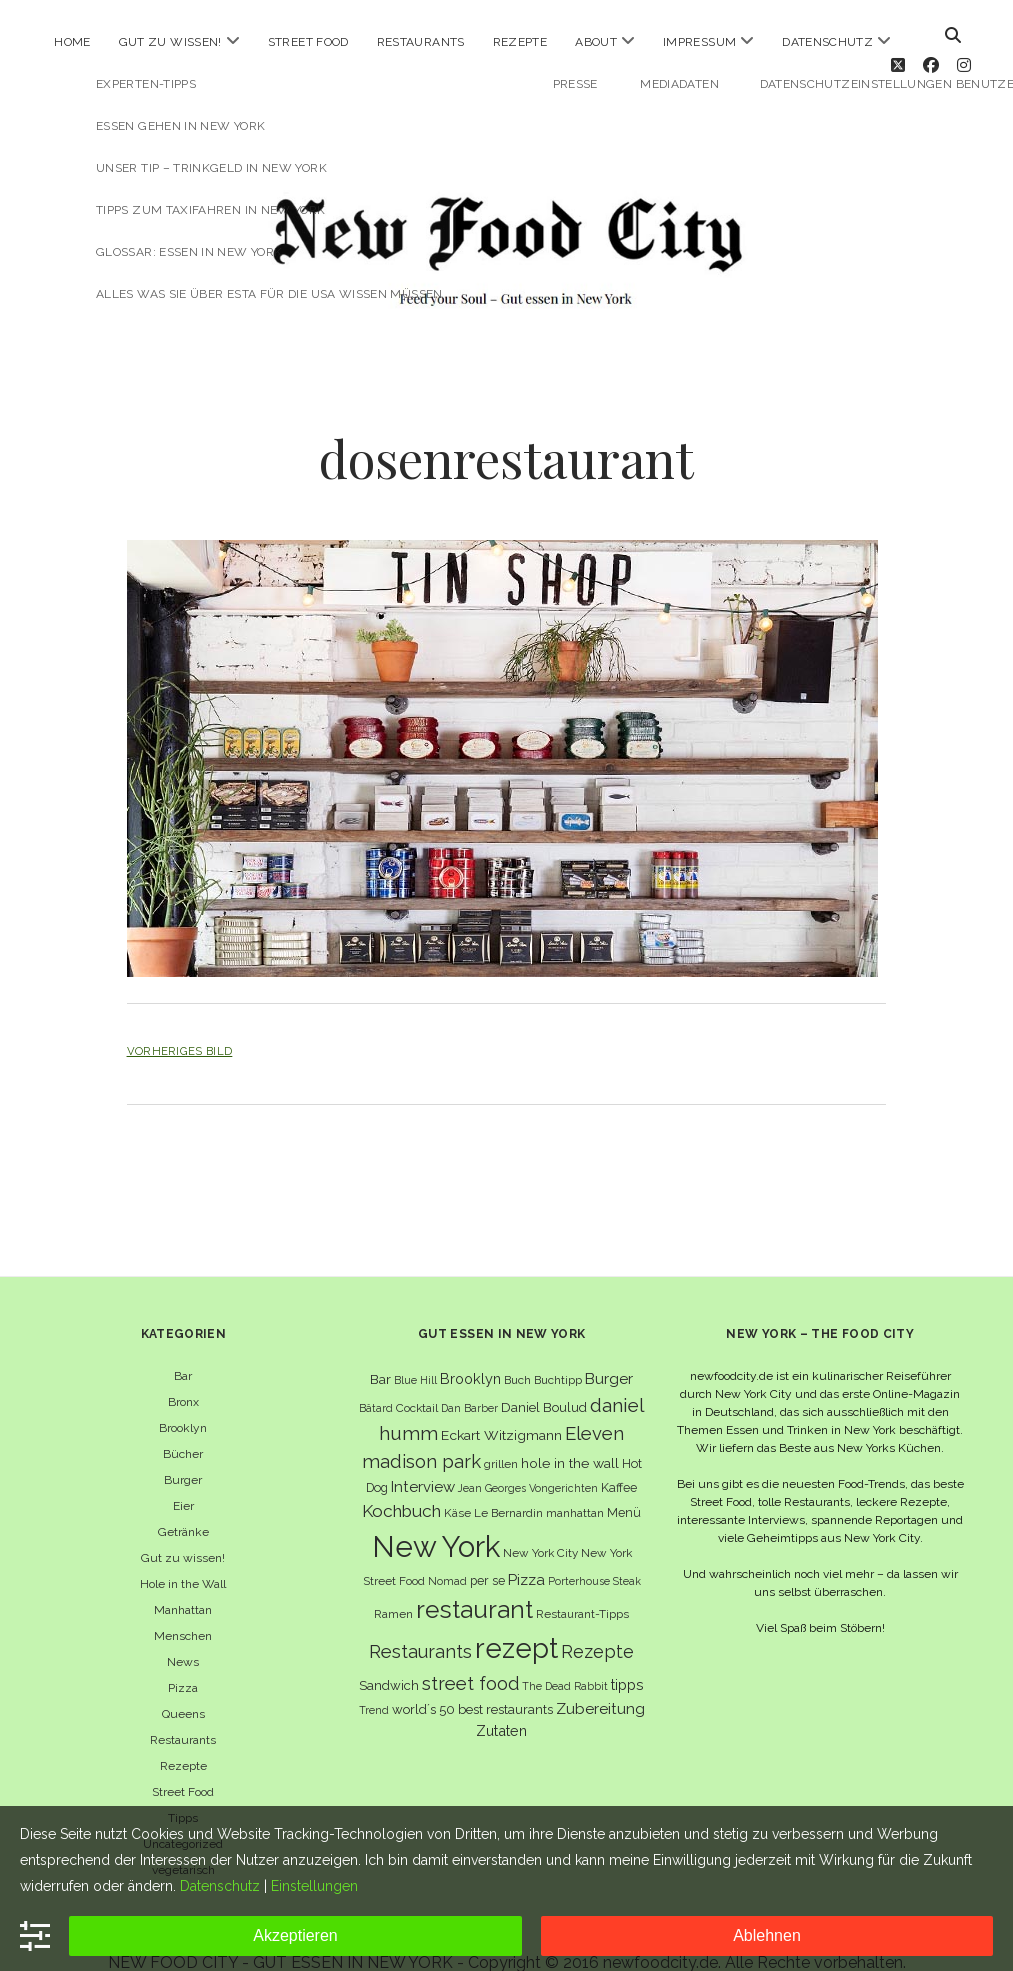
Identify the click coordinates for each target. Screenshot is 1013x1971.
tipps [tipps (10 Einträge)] (627, 1655)
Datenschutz (827, 42)
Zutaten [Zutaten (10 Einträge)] (501, 1702)
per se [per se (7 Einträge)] (487, 1551)
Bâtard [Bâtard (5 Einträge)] (376, 1379)
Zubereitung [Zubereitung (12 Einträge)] (600, 1680)
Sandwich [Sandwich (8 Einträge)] (389, 1656)
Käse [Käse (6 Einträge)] (457, 1484)
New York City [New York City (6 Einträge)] (540, 1524)
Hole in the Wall (183, 1556)
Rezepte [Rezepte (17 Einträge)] (597, 1623)
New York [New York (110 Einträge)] (436, 1517)
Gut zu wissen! (170, 42)
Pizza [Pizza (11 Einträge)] (526, 1551)
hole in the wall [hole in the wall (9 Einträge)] (570, 1435)
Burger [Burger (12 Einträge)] (609, 1350)
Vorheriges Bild (180, 1023)
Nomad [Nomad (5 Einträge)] (447, 1552)
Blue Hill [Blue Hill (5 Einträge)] (415, 1352)
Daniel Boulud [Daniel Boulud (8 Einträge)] (544, 1378)
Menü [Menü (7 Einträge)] (624, 1483)
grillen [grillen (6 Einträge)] (501, 1436)
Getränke (183, 1504)
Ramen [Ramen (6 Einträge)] (393, 1586)
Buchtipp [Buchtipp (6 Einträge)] (558, 1352)
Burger (183, 1452)
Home (72, 42)
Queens (183, 1686)
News (183, 1634)
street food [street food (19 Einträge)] (470, 1654)
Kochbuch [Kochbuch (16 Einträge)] (401, 1482)
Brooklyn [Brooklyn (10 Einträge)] (470, 1350)
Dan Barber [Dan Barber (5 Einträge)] (469, 1379)
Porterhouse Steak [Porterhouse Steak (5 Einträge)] (594, 1552)
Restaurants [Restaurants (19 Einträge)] (420, 1623)
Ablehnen (767, 1935)
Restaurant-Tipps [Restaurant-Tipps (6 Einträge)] (582, 1586)
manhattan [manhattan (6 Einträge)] (575, 1484)
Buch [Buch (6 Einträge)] (517, 1352)
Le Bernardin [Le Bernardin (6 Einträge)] (508, 1484)
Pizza (183, 1660)
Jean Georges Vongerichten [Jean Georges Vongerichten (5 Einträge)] (528, 1460)
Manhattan (183, 1582)
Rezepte (520, 42)
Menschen (183, 1608)
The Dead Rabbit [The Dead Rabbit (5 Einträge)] (565, 1657)
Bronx (183, 1374)
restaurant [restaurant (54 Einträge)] (474, 1581)
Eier (183, 1478)
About (596, 42)
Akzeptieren (295, 1935)
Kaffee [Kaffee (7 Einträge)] (619, 1459)
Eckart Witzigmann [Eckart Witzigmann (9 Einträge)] (501, 1407)
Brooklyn (183, 1400)
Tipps (183, 1790)
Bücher (183, 1426)
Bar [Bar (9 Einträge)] (380, 1351)
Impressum (699, 42)
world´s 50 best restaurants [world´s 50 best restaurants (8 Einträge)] (472, 1681)
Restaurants (421, 42)
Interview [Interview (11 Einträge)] (423, 1459)
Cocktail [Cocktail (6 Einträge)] (417, 1379)
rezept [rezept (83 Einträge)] (516, 1620)
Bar (183, 1348)
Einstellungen (314, 1886)
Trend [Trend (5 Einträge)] (374, 1682)
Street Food (308, 42)
